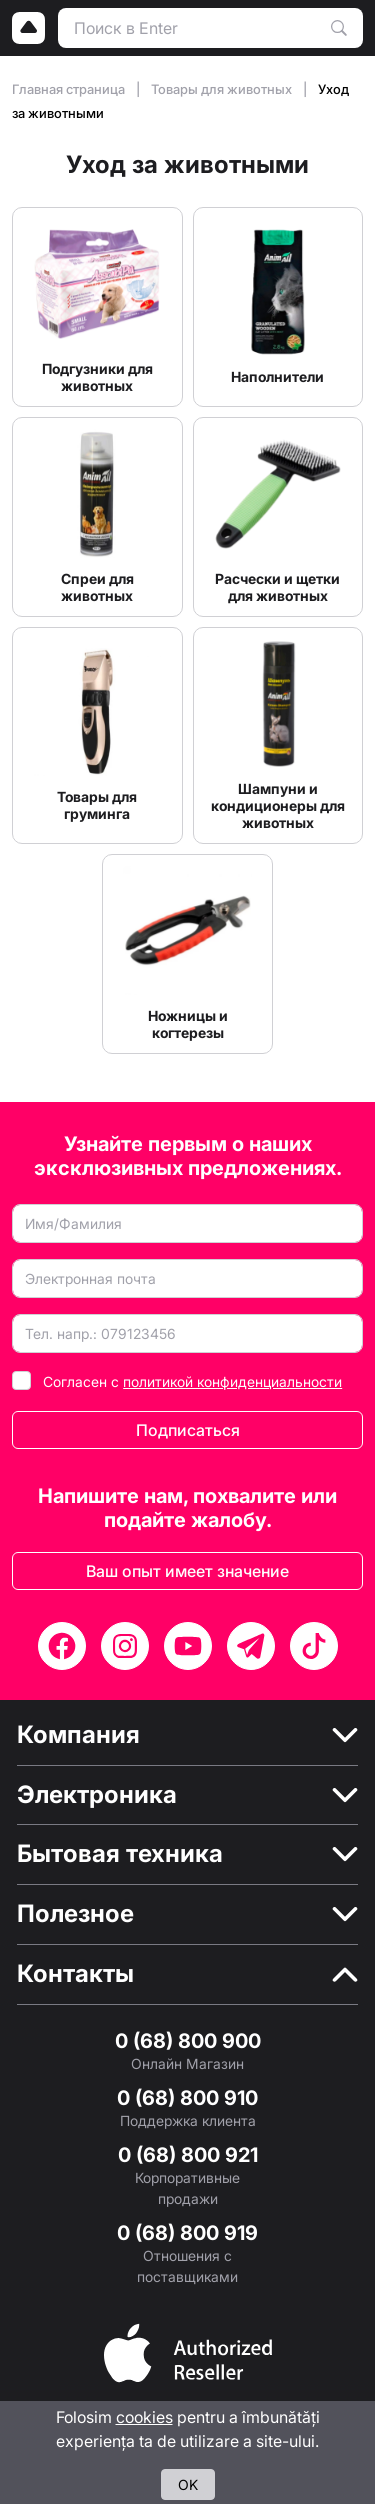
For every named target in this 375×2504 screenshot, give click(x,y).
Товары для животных (223, 89)
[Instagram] (125, 1646)
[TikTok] (314, 1646)
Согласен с (192, 1381)
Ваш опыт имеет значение (187, 1571)
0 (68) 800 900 (188, 2041)
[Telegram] (251, 1646)
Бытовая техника (120, 1854)
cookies (144, 2417)
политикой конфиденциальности (232, 1381)
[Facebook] (62, 1646)
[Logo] (29, 28)
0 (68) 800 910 (187, 2098)
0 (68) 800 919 (187, 2233)
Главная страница (70, 89)
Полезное (75, 1914)
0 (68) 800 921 (188, 2155)
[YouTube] (188, 1646)
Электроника (97, 1795)
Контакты (75, 1974)
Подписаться (188, 1430)
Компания (78, 1735)
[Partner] (188, 2351)
